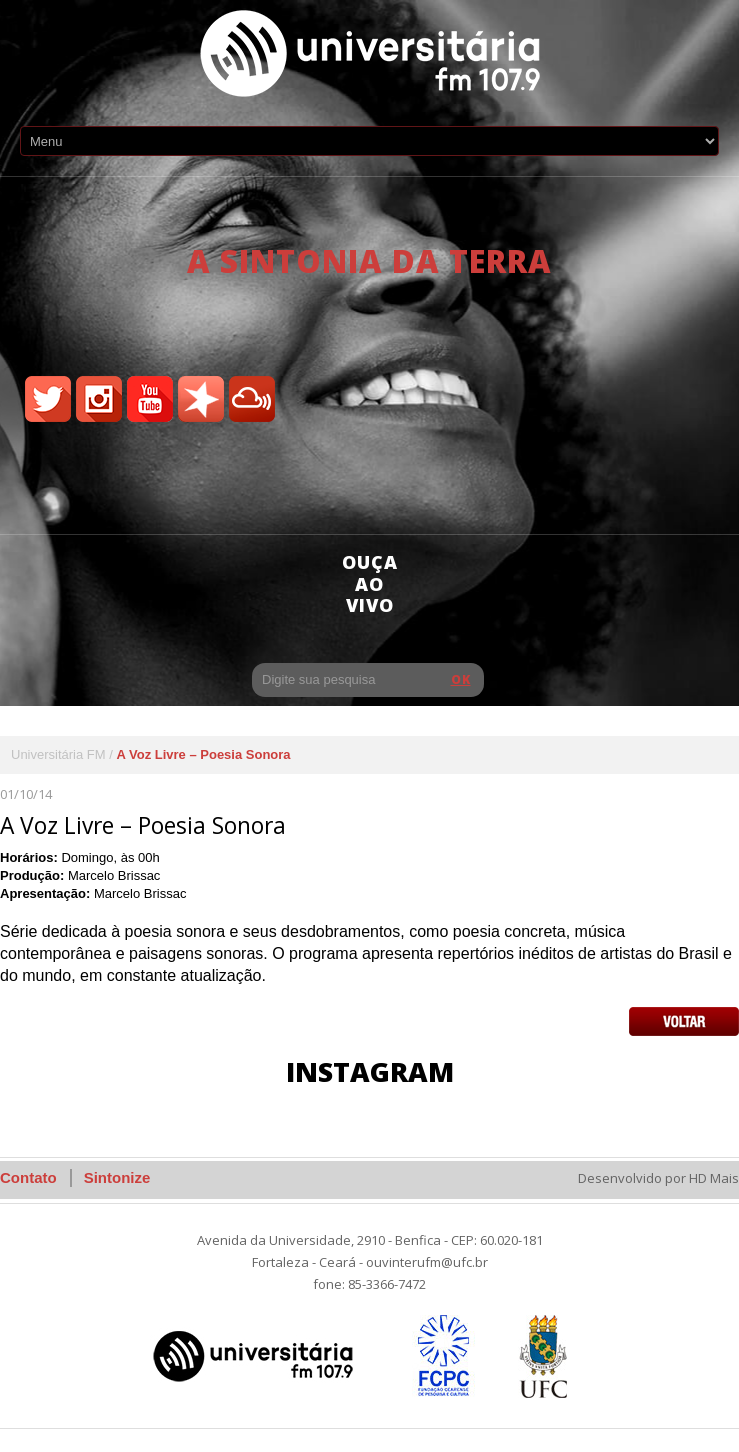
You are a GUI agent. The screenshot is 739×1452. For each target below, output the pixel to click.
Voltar (684, 1021)
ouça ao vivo (370, 583)
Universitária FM (58, 754)
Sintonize (117, 1177)
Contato (28, 1177)
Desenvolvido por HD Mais (658, 1178)
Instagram (370, 1071)
